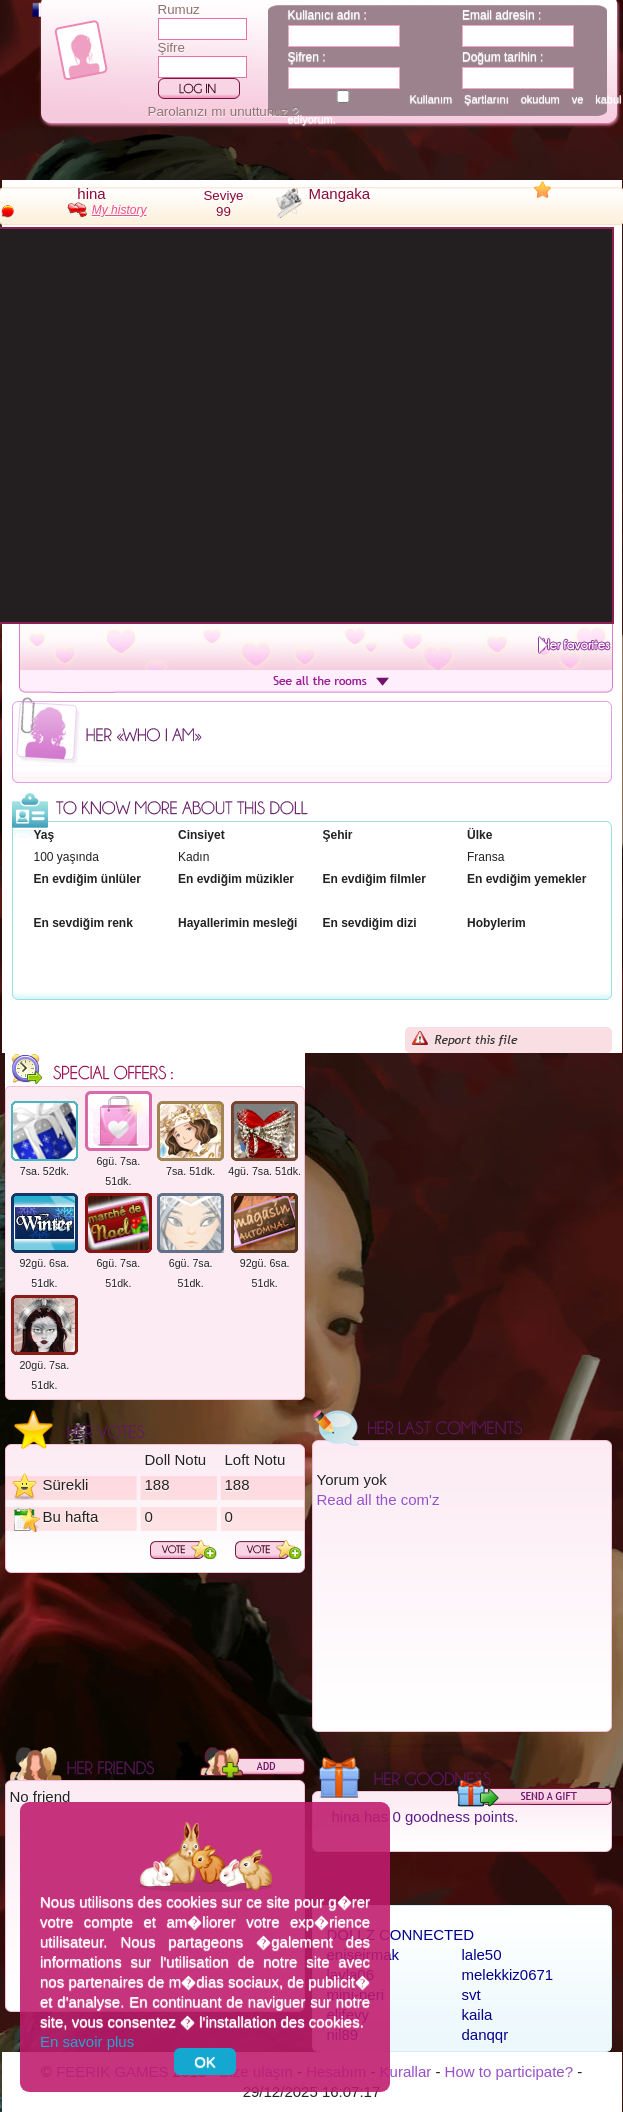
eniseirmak (363, 1954)
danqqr (485, 2034)
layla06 (351, 1974)
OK (205, 2061)
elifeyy (348, 2014)
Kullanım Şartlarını (458, 99)
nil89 (343, 2034)
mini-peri (356, 1994)
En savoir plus (87, 2041)
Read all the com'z (378, 1499)
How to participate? (509, 2071)
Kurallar (406, 2071)
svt (471, 1994)
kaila (477, 2014)
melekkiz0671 (508, 1974)
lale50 (482, 1954)
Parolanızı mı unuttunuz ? (224, 111)
